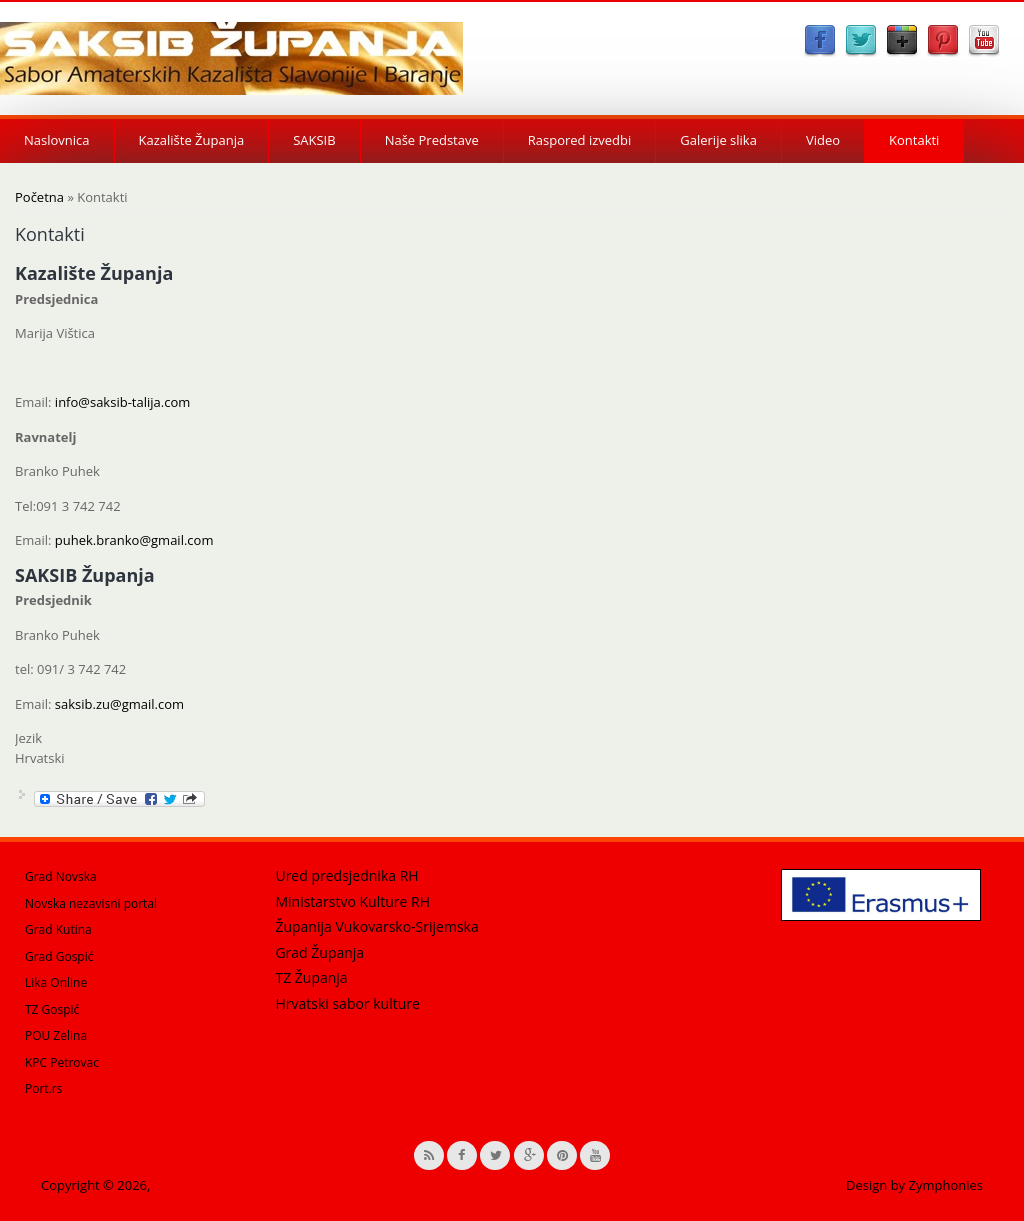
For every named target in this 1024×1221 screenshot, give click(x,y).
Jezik (28, 738)
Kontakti (914, 140)
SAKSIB (314, 140)
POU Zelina (56, 1035)
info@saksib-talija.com (122, 402)
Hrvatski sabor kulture (347, 1003)
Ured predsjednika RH (346, 875)
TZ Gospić (52, 1009)
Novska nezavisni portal (91, 903)
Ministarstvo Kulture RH (352, 901)
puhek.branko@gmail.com (134, 540)
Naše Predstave (432, 140)
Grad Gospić (59, 956)
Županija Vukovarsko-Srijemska (376, 926)
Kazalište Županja (192, 140)
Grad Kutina (58, 929)
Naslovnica (57, 140)
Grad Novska (61, 876)
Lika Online (56, 982)
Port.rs (43, 1088)
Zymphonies (946, 1185)
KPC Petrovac (62, 1062)
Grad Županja (319, 952)
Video (823, 140)
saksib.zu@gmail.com (119, 704)
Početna (39, 197)
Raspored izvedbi (580, 140)
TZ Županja (311, 977)
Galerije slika (718, 140)
